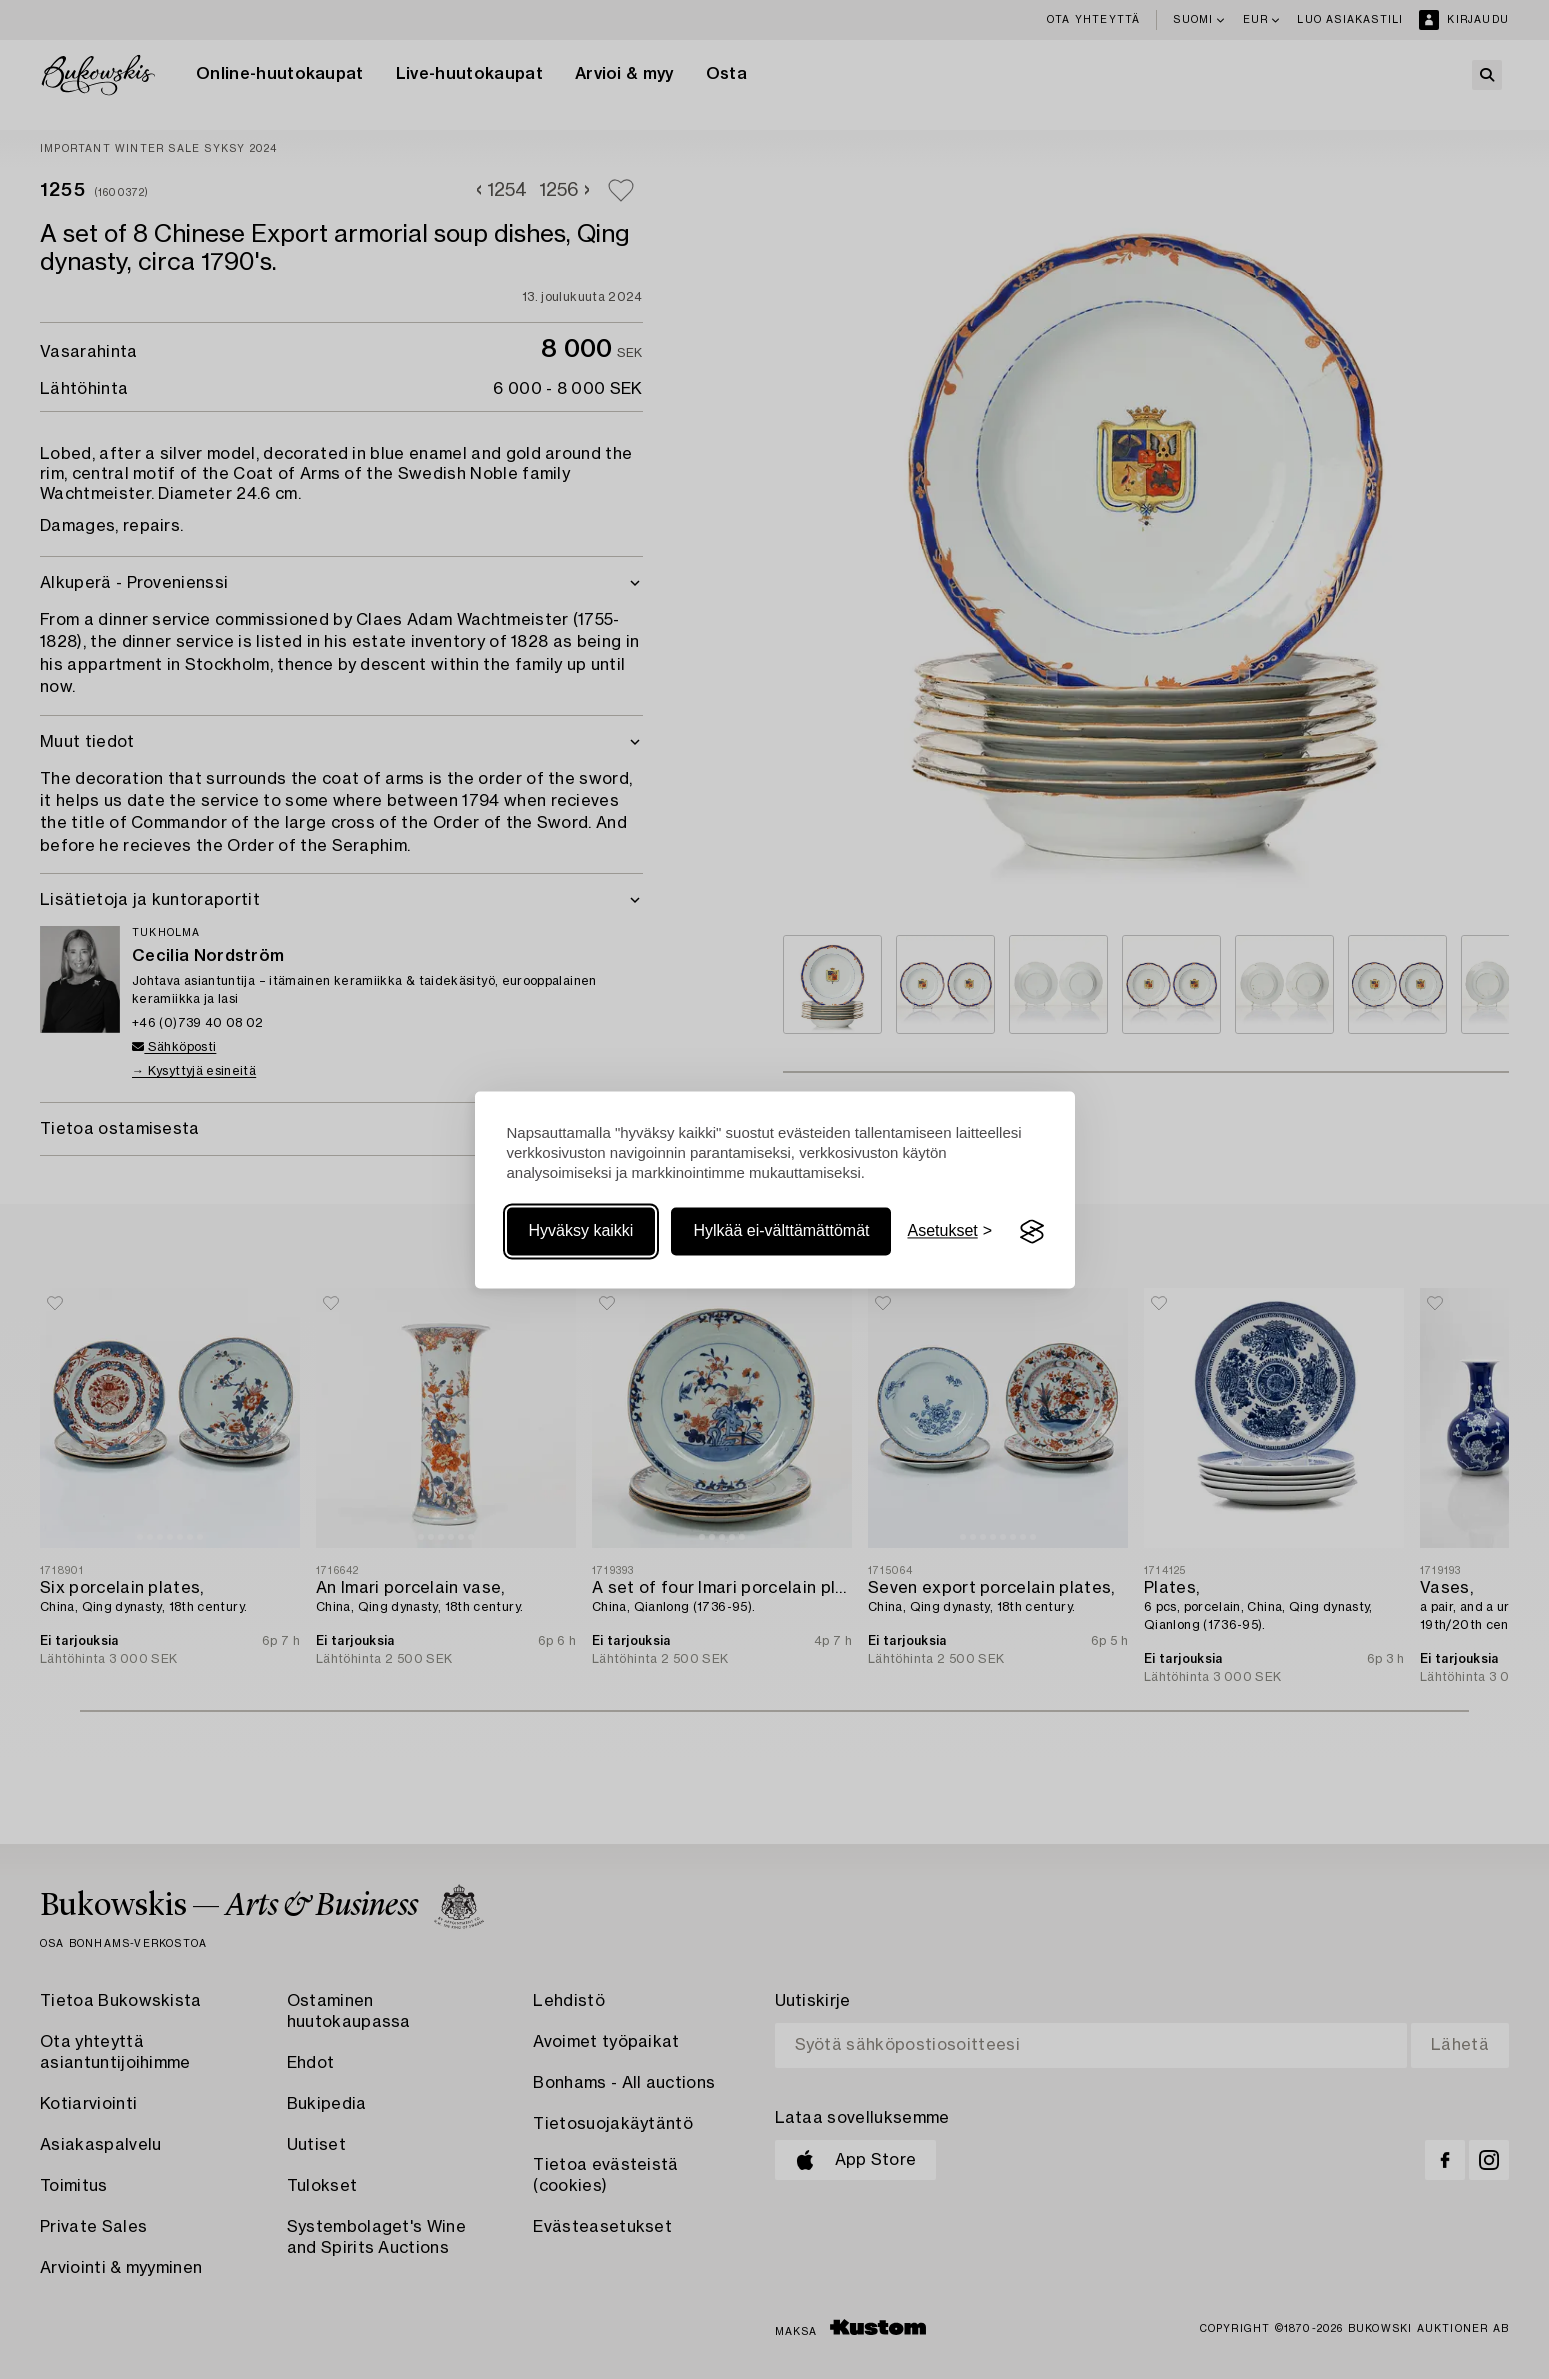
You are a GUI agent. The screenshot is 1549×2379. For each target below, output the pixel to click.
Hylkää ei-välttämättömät (781, 1231)
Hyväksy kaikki (581, 1231)
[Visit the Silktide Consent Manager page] (1032, 1232)
